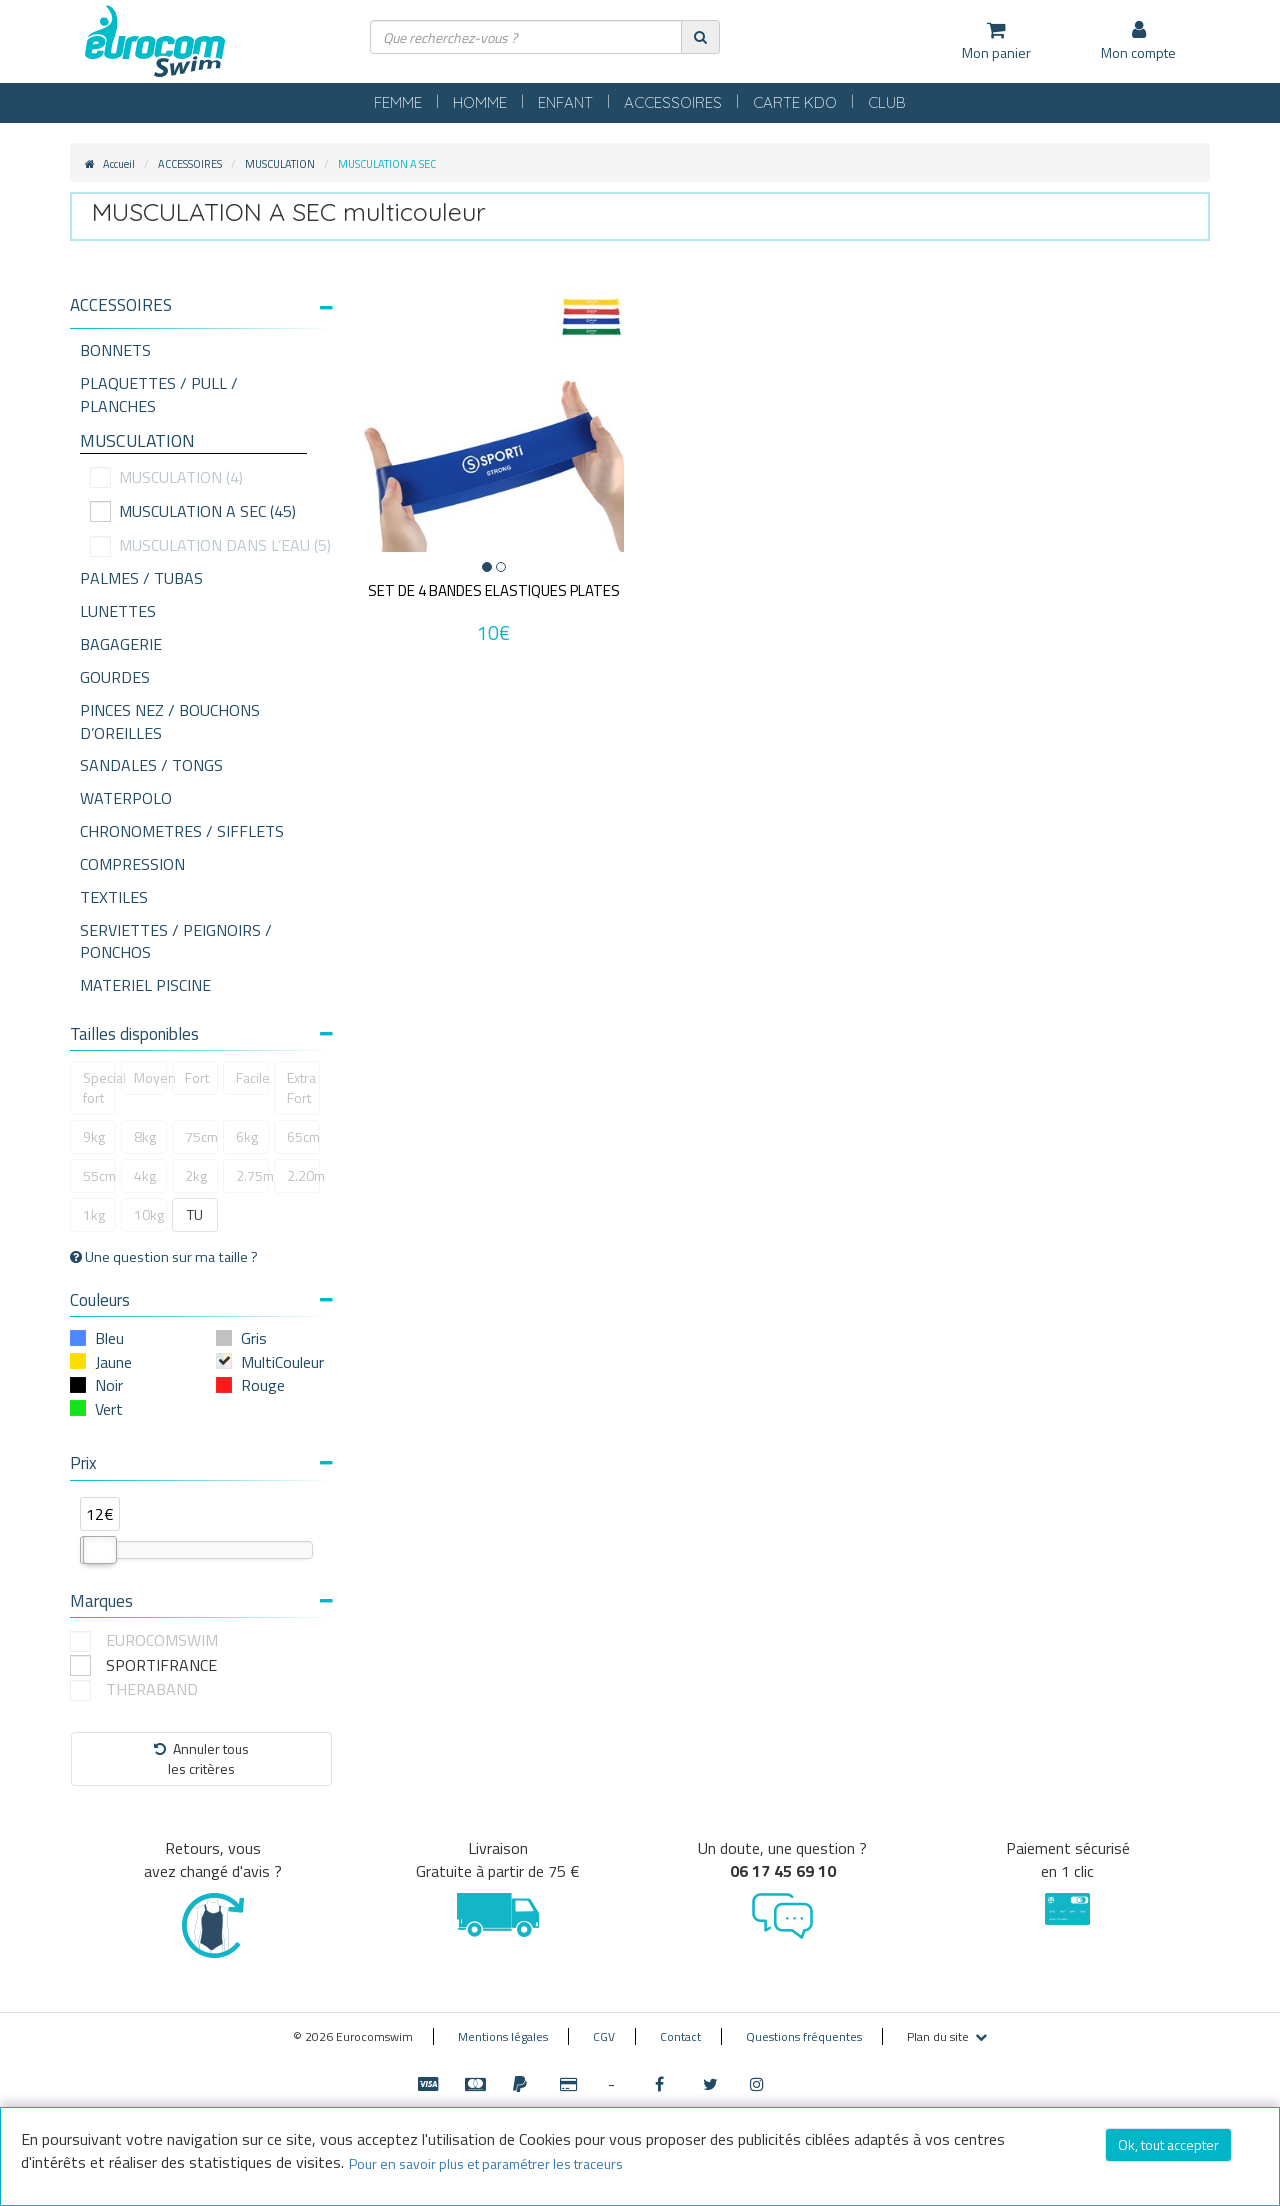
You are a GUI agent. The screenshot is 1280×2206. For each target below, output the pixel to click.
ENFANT (565, 102)
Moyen (150, 1077)
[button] (201, 305)
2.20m (303, 1175)
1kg (94, 1214)
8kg (145, 1136)
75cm (201, 1136)
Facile (252, 1077)
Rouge (263, 1385)
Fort (197, 1077)
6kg (247, 1136)
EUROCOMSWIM (162, 1640)
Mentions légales (503, 2036)
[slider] (100, 1550)
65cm (303, 1136)
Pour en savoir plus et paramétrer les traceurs (486, 2163)
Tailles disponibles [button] (201, 1034)
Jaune (113, 1362)
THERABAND (152, 1689)
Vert (109, 1409)
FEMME (398, 102)
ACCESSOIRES (673, 102)
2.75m (252, 1175)
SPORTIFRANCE (161, 1665)
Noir (109, 1385)
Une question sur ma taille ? (164, 1257)
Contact (680, 2036)
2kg (196, 1175)
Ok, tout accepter (1168, 2144)
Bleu (109, 1338)
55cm (99, 1175)
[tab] (201, 313)
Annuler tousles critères (201, 1758)
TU (195, 1214)
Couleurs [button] (201, 1300)
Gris (254, 1338)
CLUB (887, 102)
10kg (149, 1214)
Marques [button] (201, 1601)
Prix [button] (201, 1463)
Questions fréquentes (804, 2036)
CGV (604, 2036)
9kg (94, 1136)
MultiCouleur (282, 1362)
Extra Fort (301, 1087)
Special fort (99, 1087)
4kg (145, 1175)
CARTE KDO (795, 102)
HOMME (480, 102)
